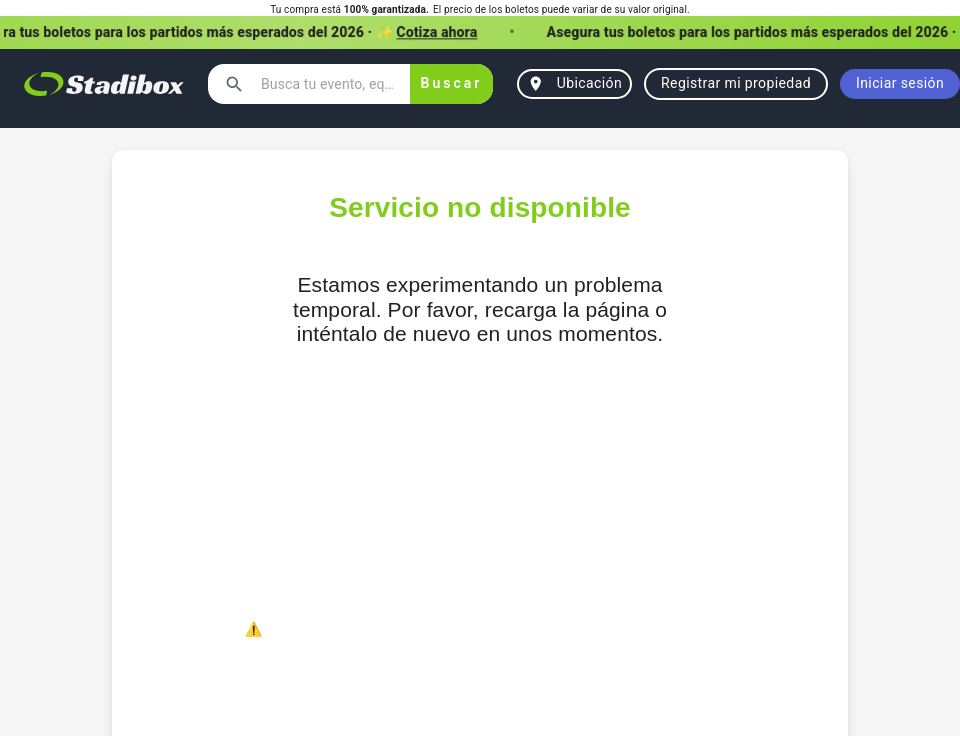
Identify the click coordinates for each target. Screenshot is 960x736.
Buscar (452, 84)
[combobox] (327, 83)
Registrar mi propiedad (736, 84)
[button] (480, 32)
